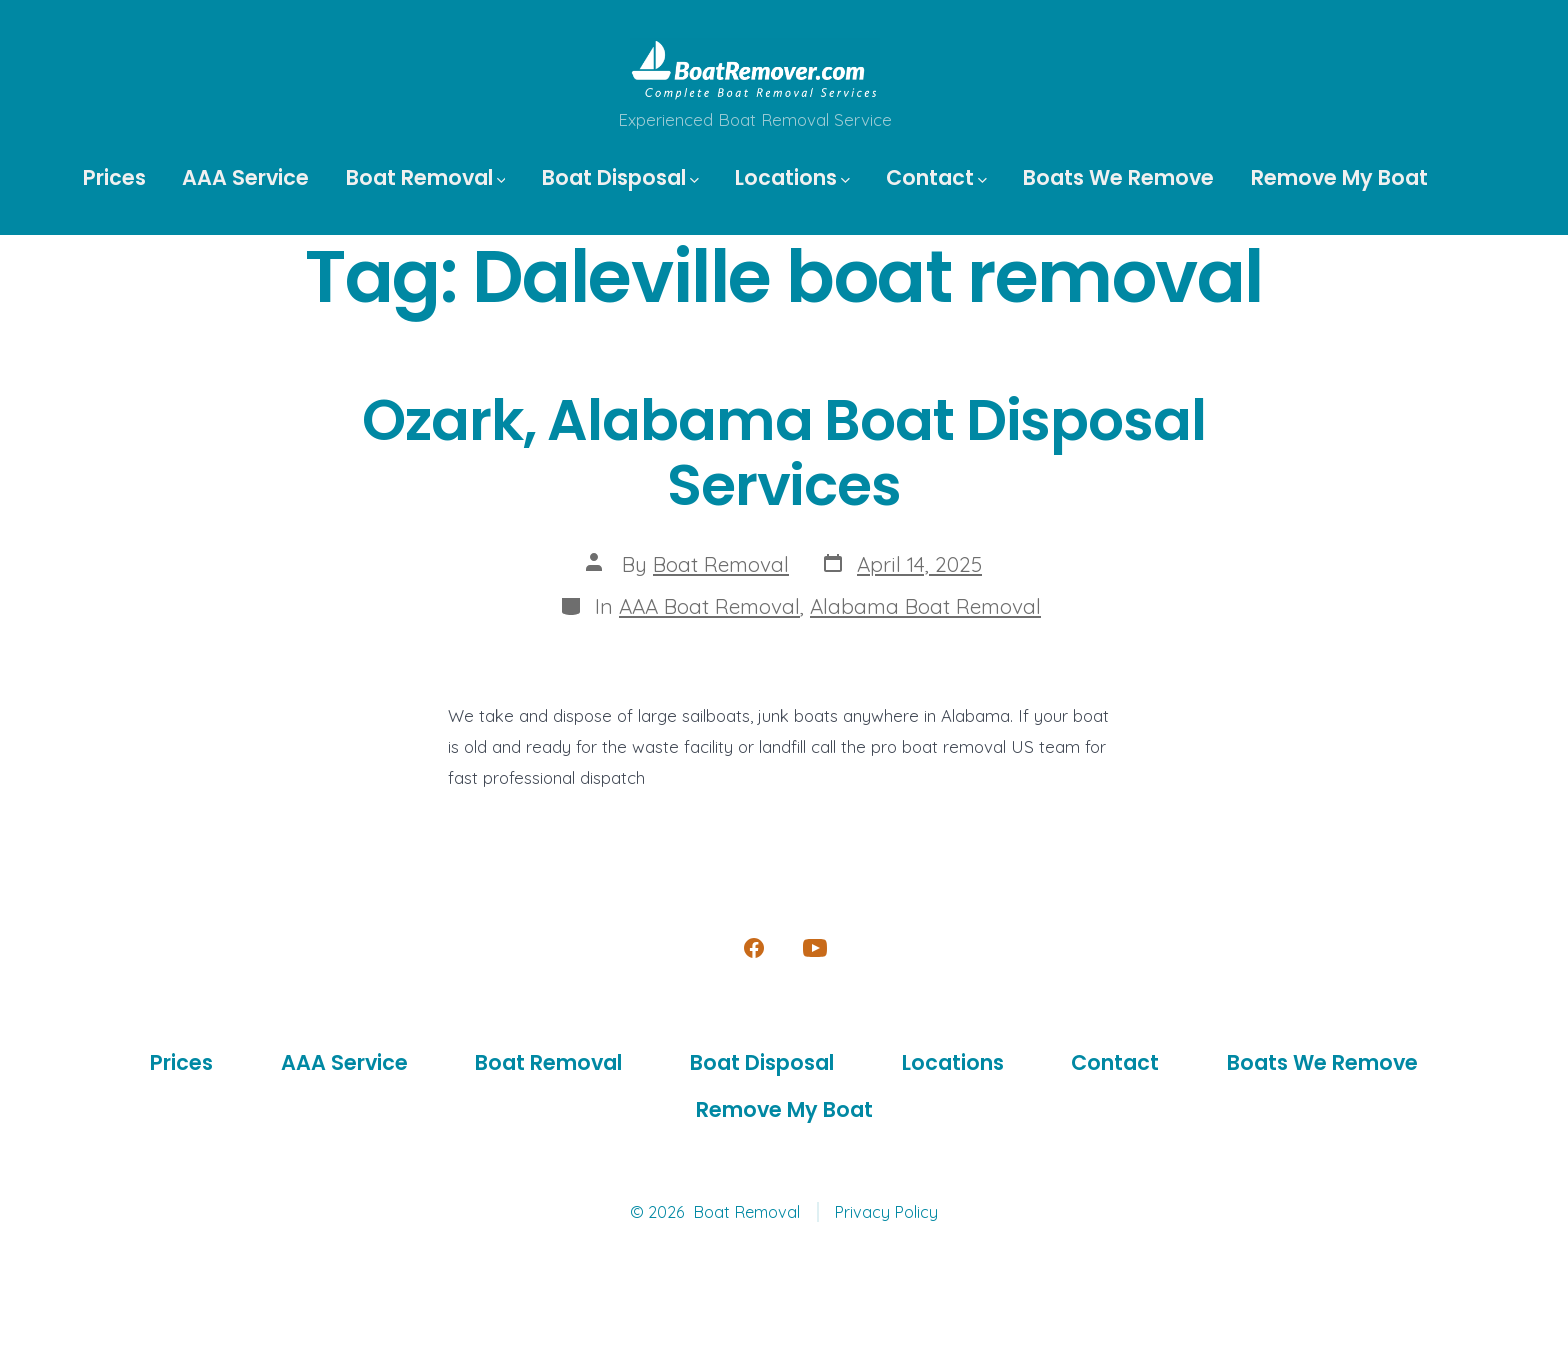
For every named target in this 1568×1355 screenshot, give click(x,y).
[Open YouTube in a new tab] (815, 948)
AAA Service (245, 177)
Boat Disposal (620, 177)
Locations (792, 177)
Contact (936, 177)
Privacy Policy (886, 1212)
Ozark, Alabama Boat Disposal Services (783, 453)
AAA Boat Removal (709, 606)
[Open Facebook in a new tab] (754, 948)
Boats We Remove (1118, 177)
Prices (114, 177)
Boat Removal (426, 177)
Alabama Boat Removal (925, 606)
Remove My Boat (1339, 177)
